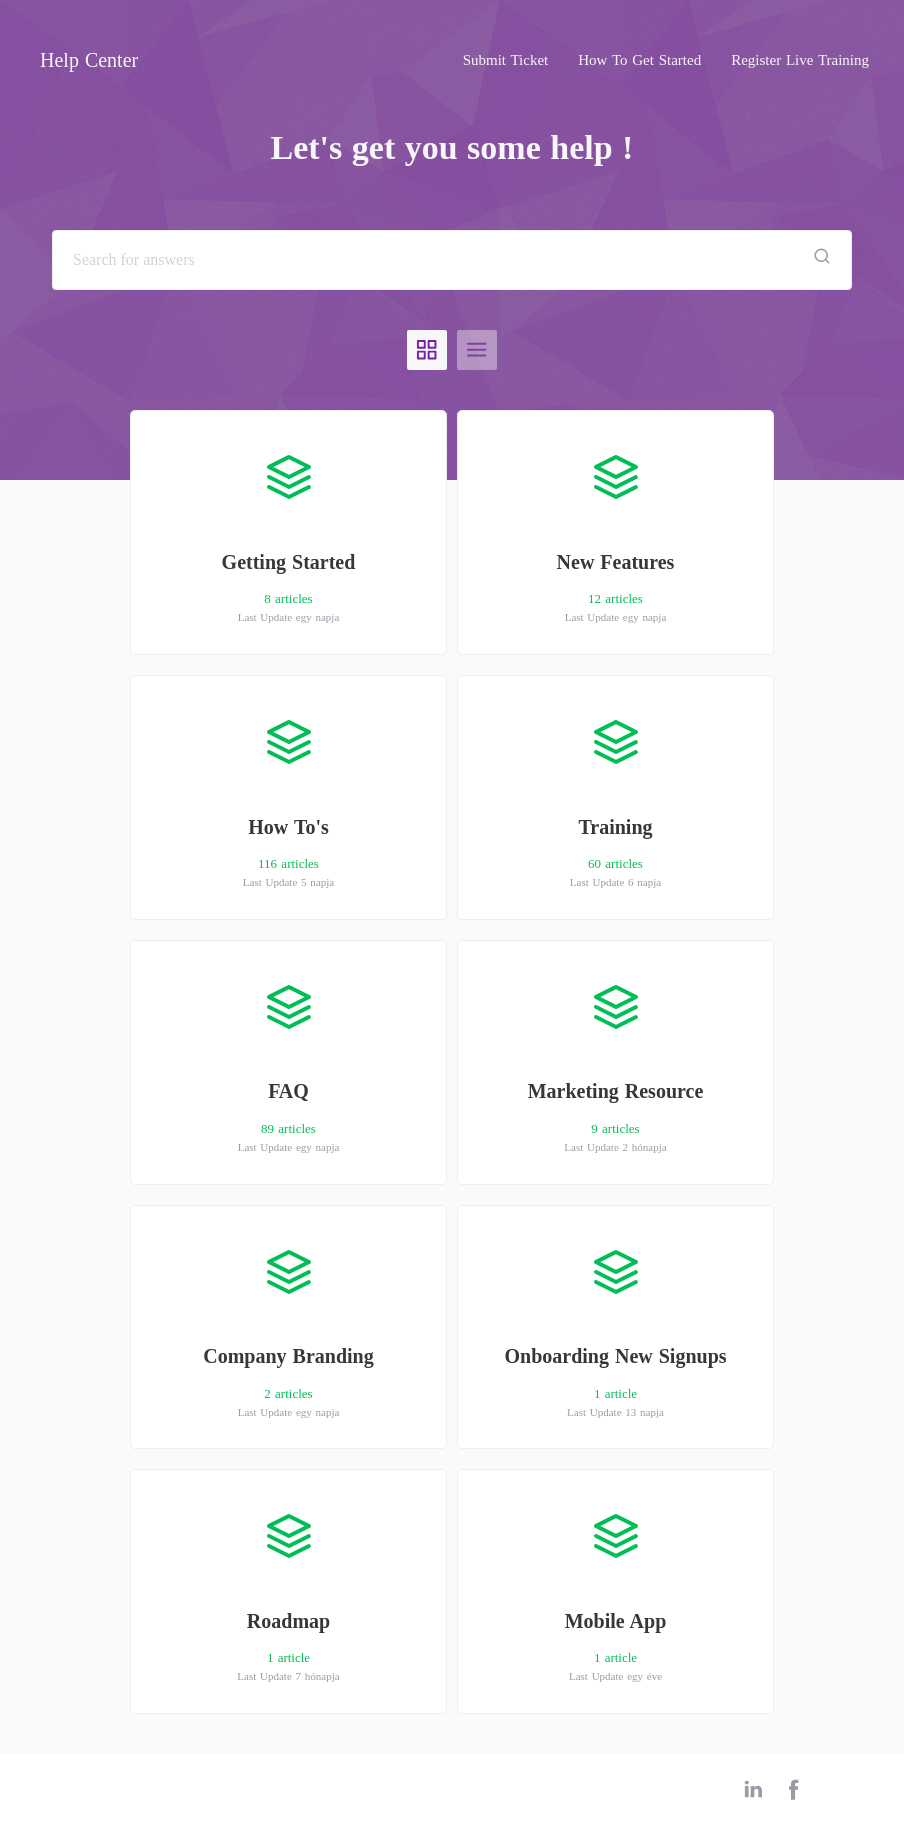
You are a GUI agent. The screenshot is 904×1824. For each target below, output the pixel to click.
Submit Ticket (506, 60)
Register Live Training (800, 60)
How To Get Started (639, 60)
